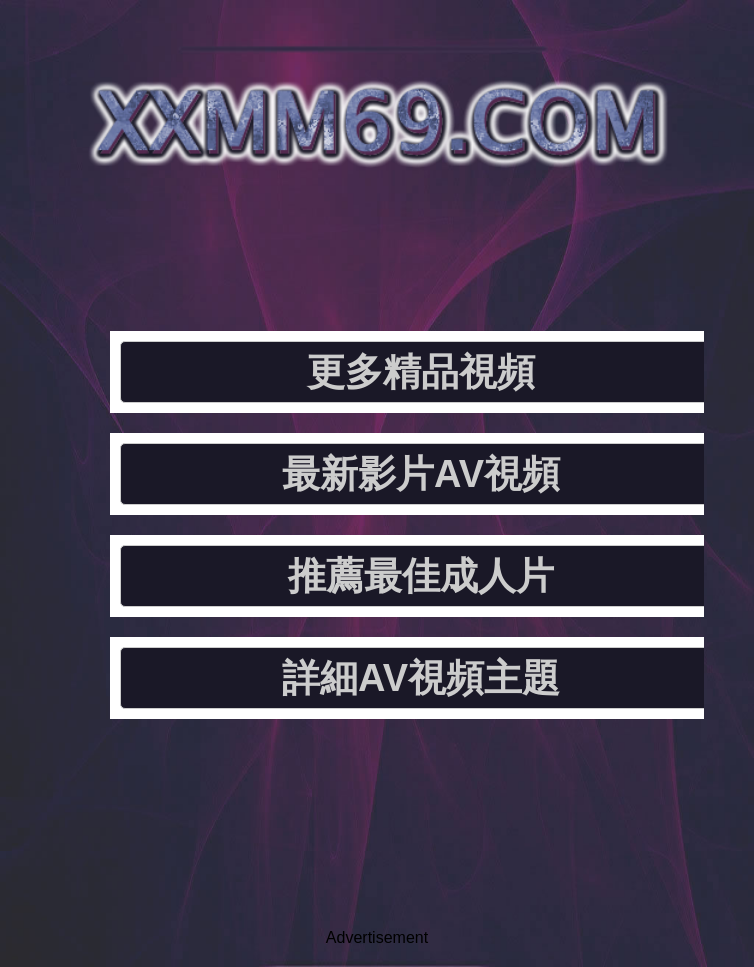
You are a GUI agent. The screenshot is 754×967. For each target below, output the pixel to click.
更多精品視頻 (421, 372)
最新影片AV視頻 (421, 474)
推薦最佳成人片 (421, 576)
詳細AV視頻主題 (421, 678)
